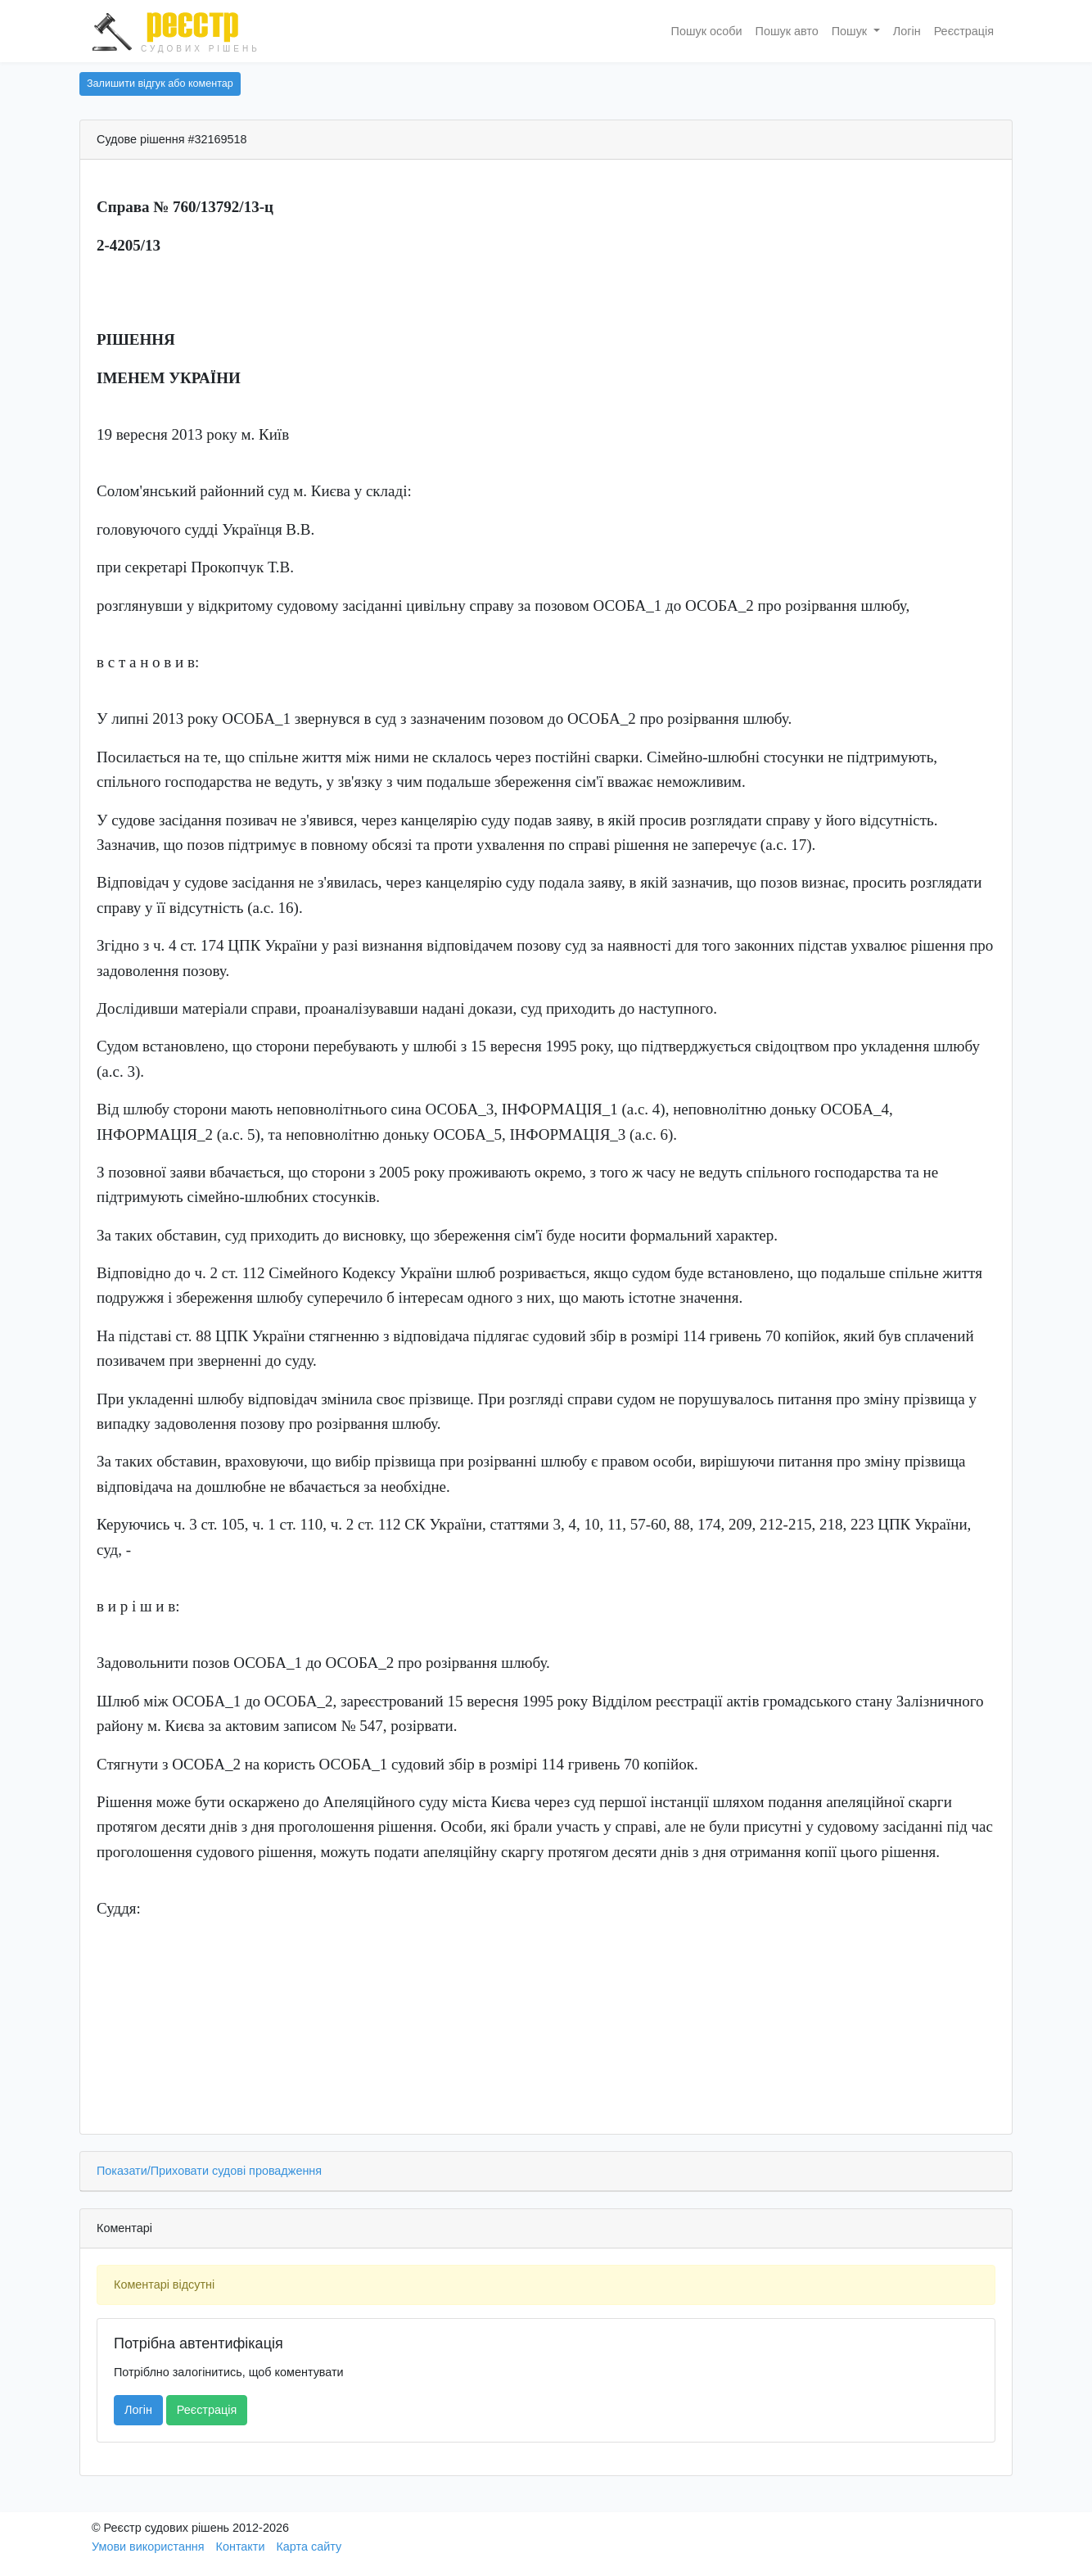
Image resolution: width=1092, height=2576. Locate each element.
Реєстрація (964, 31)
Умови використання (148, 2546)
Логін (907, 31)
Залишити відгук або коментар (160, 83)
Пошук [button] (851, 31)
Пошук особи (706, 31)
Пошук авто (787, 31)
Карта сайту (308, 2546)
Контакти (240, 2546)
